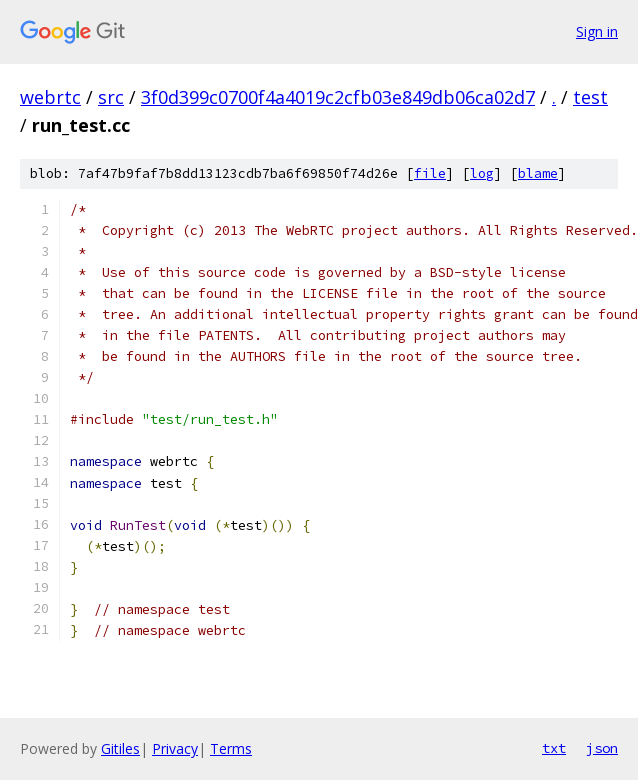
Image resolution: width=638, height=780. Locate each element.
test (590, 97)
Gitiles (120, 748)
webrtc (50, 97)
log (482, 173)
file (430, 173)
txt (554, 748)
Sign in (597, 31)
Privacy (175, 748)
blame (538, 173)
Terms (231, 748)
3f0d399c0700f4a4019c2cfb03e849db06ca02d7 (338, 97)
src (111, 97)
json (602, 748)
